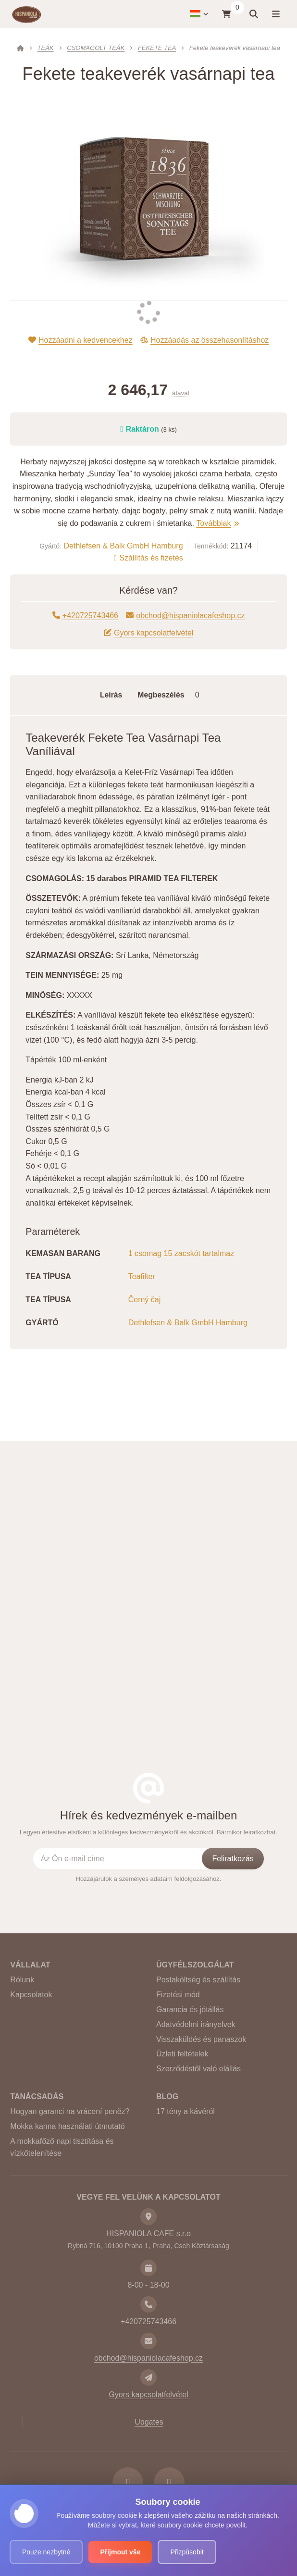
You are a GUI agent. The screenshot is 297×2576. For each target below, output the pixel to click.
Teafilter (141, 1276)
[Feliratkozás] (233, 1858)
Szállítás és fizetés (148, 558)
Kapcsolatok (31, 1995)
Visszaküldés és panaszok (201, 2039)
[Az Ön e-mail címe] (127, 1858)
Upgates (149, 2422)
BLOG (167, 2096)
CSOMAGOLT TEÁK (95, 47)
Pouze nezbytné (46, 2552)
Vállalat (30, 1965)
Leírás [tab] (111, 695)
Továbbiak (217, 523)
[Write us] (148, 2377)
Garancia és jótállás (190, 2009)
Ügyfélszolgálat (195, 1965)
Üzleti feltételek (182, 2054)
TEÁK (45, 47)
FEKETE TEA (157, 47)
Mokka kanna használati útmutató (67, 2126)
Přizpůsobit (186, 2552)
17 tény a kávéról (185, 2111)
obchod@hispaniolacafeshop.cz (185, 615)
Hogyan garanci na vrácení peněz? (69, 2111)
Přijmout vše (120, 2552)
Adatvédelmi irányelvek (195, 2024)
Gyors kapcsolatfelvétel (149, 633)
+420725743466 (85, 615)
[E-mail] (148, 2341)
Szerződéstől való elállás (198, 2069)
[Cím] (148, 2216)
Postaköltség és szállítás (198, 1980)
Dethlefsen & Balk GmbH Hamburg (123, 546)
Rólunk (22, 1980)
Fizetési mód (178, 1995)
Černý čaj (144, 1299)
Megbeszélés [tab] (171, 695)
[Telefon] (148, 2304)
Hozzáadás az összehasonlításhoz (204, 340)
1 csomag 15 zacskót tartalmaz (181, 1253)
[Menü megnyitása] (275, 13)
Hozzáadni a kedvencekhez (80, 340)
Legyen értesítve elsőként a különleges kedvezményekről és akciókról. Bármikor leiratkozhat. (148, 1832)
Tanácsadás (36, 2096)
